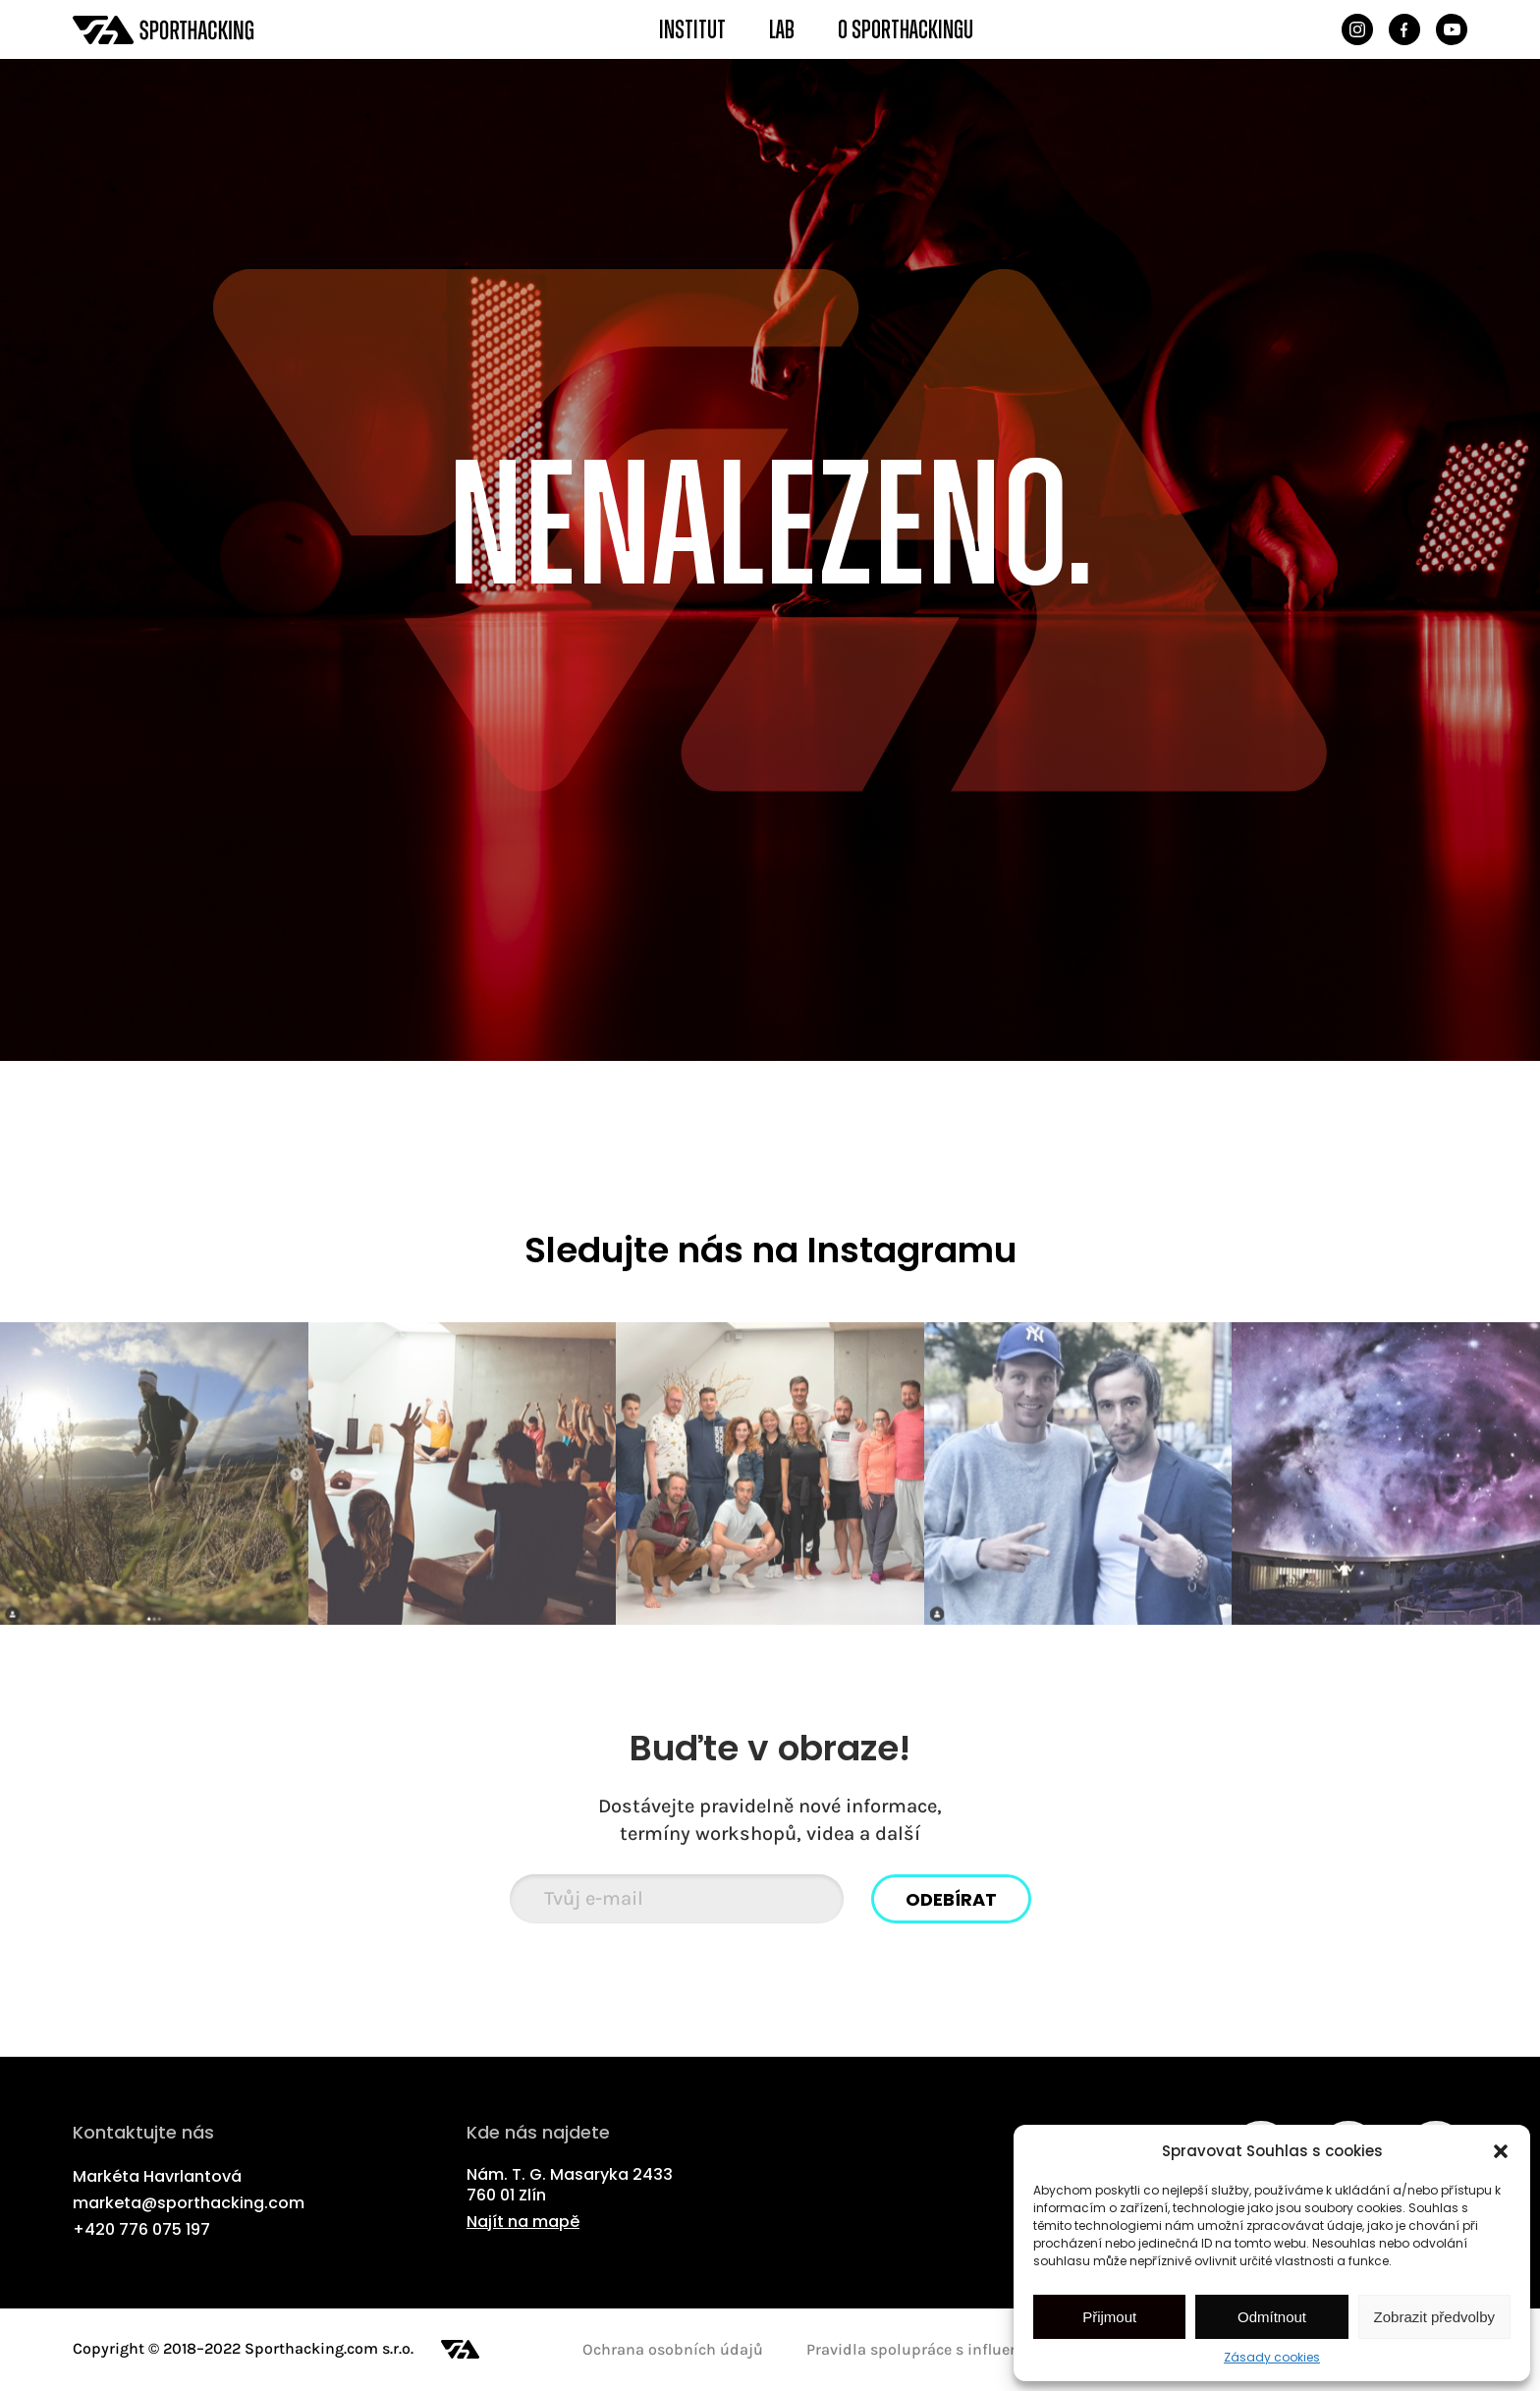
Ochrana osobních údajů (672, 2349)
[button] (1501, 2151)
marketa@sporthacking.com (188, 2204)
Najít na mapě (523, 2222)
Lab (782, 30)
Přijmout (1109, 2316)
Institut (692, 30)
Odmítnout (1272, 2316)
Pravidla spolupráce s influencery (927, 2349)
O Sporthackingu (905, 30)
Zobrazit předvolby (1434, 2316)
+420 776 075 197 (141, 2230)
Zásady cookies (1272, 2357)
